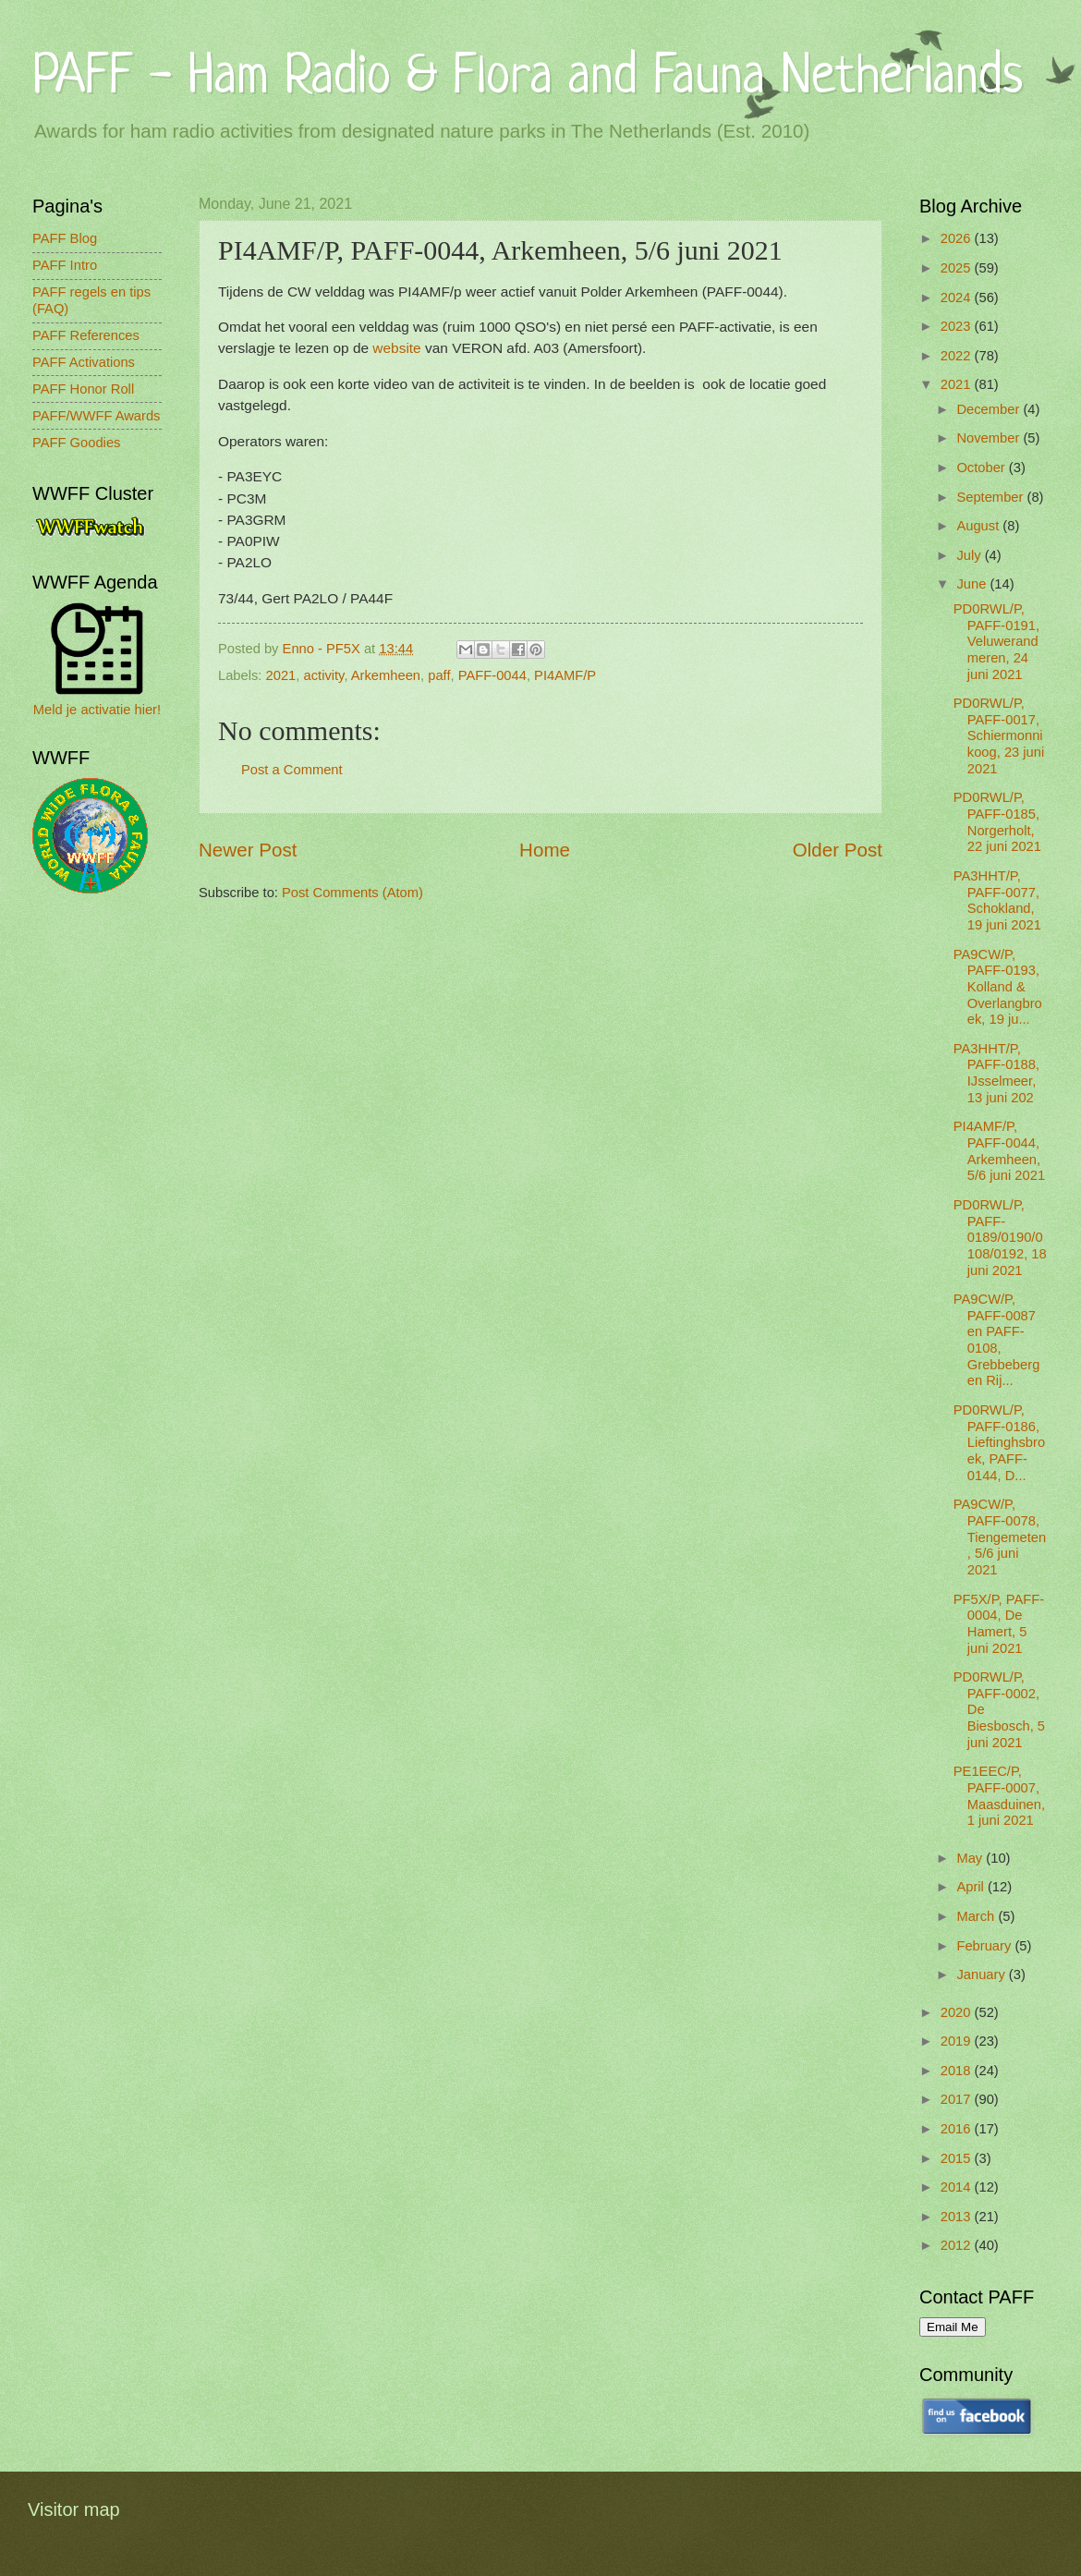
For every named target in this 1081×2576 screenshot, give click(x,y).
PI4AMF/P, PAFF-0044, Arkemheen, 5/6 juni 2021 (999, 1151)
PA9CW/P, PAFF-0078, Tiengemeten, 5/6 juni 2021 (999, 1537)
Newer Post (248, 849)
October (982, 467)
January (982, 1974)
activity (324, 675)
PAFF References (86, 335)
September (991, 497)
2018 (958, 2070)
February (985, 1945)
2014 (958, 2187)
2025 (958, 268)
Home (544, 849)
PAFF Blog (64, 238)
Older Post (837, 849)
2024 (958, 297)
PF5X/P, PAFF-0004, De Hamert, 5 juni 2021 (998, 1624)
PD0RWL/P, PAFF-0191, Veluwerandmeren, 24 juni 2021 (996, 641)
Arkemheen (385, 675)
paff (439, 675)
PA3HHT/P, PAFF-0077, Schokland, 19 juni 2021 (997, 900)
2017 (958, 2099)
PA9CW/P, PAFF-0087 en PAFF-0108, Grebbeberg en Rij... (996, 1340)
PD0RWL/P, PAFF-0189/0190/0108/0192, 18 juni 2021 (1000, 1237)
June (973, 584)
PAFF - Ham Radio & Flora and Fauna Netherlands (527, 78)
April (972, 1886)
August (979, 525)
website (398, 348)
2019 (958, 2041)
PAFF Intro (64, 265)
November (989, 438)
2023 (958, 326)
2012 (958, 2245)
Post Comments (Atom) (352, 892)
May (971, 1858)
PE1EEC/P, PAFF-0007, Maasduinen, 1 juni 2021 (999, 1796)
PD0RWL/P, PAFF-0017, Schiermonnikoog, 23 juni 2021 (998, 736)
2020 (958, 2012)
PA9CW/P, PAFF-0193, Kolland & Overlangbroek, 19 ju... (997, 987)
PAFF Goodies (76, 442)
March (977, 1916)
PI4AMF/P (565, 675)
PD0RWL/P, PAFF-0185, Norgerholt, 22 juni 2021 (997, 822)
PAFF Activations (83, 362)
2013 (958, 2216)
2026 (958, 238)
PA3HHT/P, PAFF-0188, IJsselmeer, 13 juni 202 (996, 1073)
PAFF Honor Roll (83, 389)
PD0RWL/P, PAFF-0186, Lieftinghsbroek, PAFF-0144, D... (999, 1443)
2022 (958, 355)
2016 (958, 2128)
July (970, 555)
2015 (958, 2158)
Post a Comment (292, 769)
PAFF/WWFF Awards (96, 415)
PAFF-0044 (492, 675)
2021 (281, 675)
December (989, 409)
